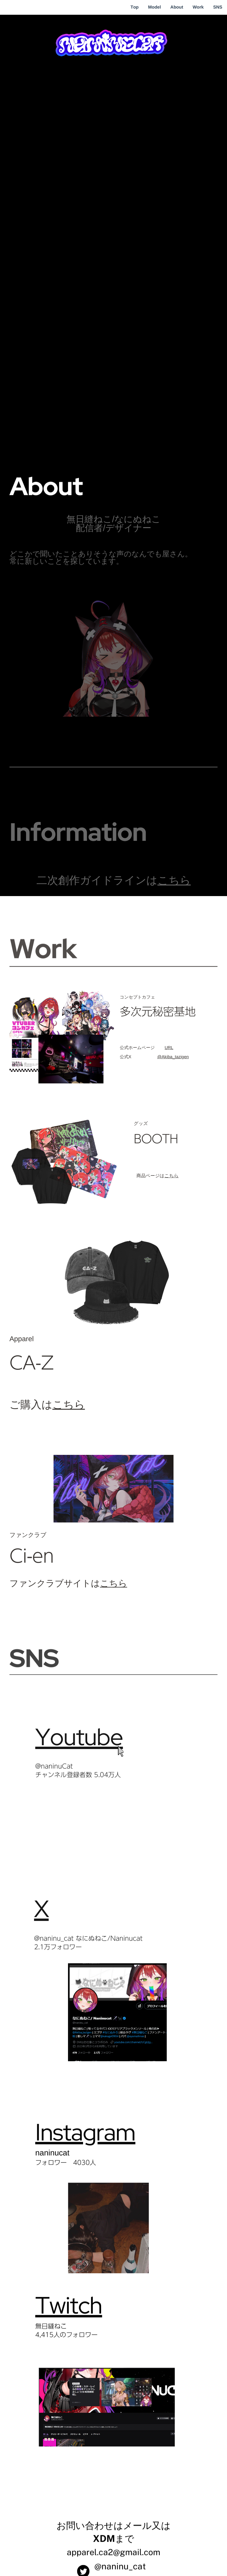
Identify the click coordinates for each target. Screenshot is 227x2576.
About (176, 7)
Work (198, 7)
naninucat (52, 2152)
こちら (174, 880)
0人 (90, 2162)
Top (134, 7)
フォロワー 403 (60, 2162)
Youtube (79, 1737)
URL (169, 1048)
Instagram (85, 2140)
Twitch (68, 2313)
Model (154, 7)
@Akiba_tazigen (173, 1057)
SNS (217, 7)
